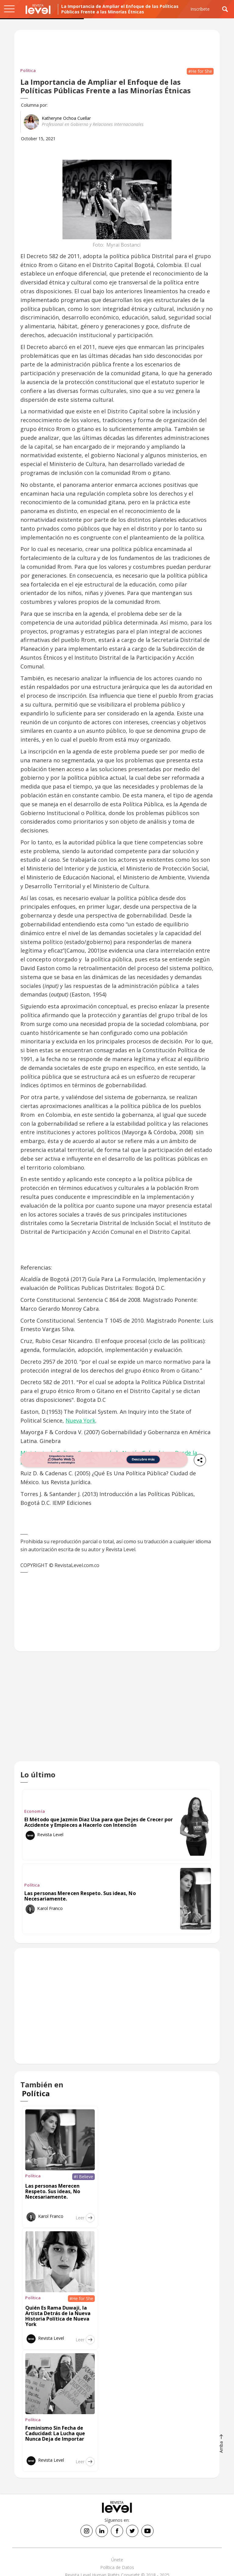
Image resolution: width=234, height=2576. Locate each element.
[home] (38, 9)
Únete (117, 2560)
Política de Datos (117, 2567)
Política (28, 70)
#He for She (200, 71)
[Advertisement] (116, 1711)
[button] (9, 9)
